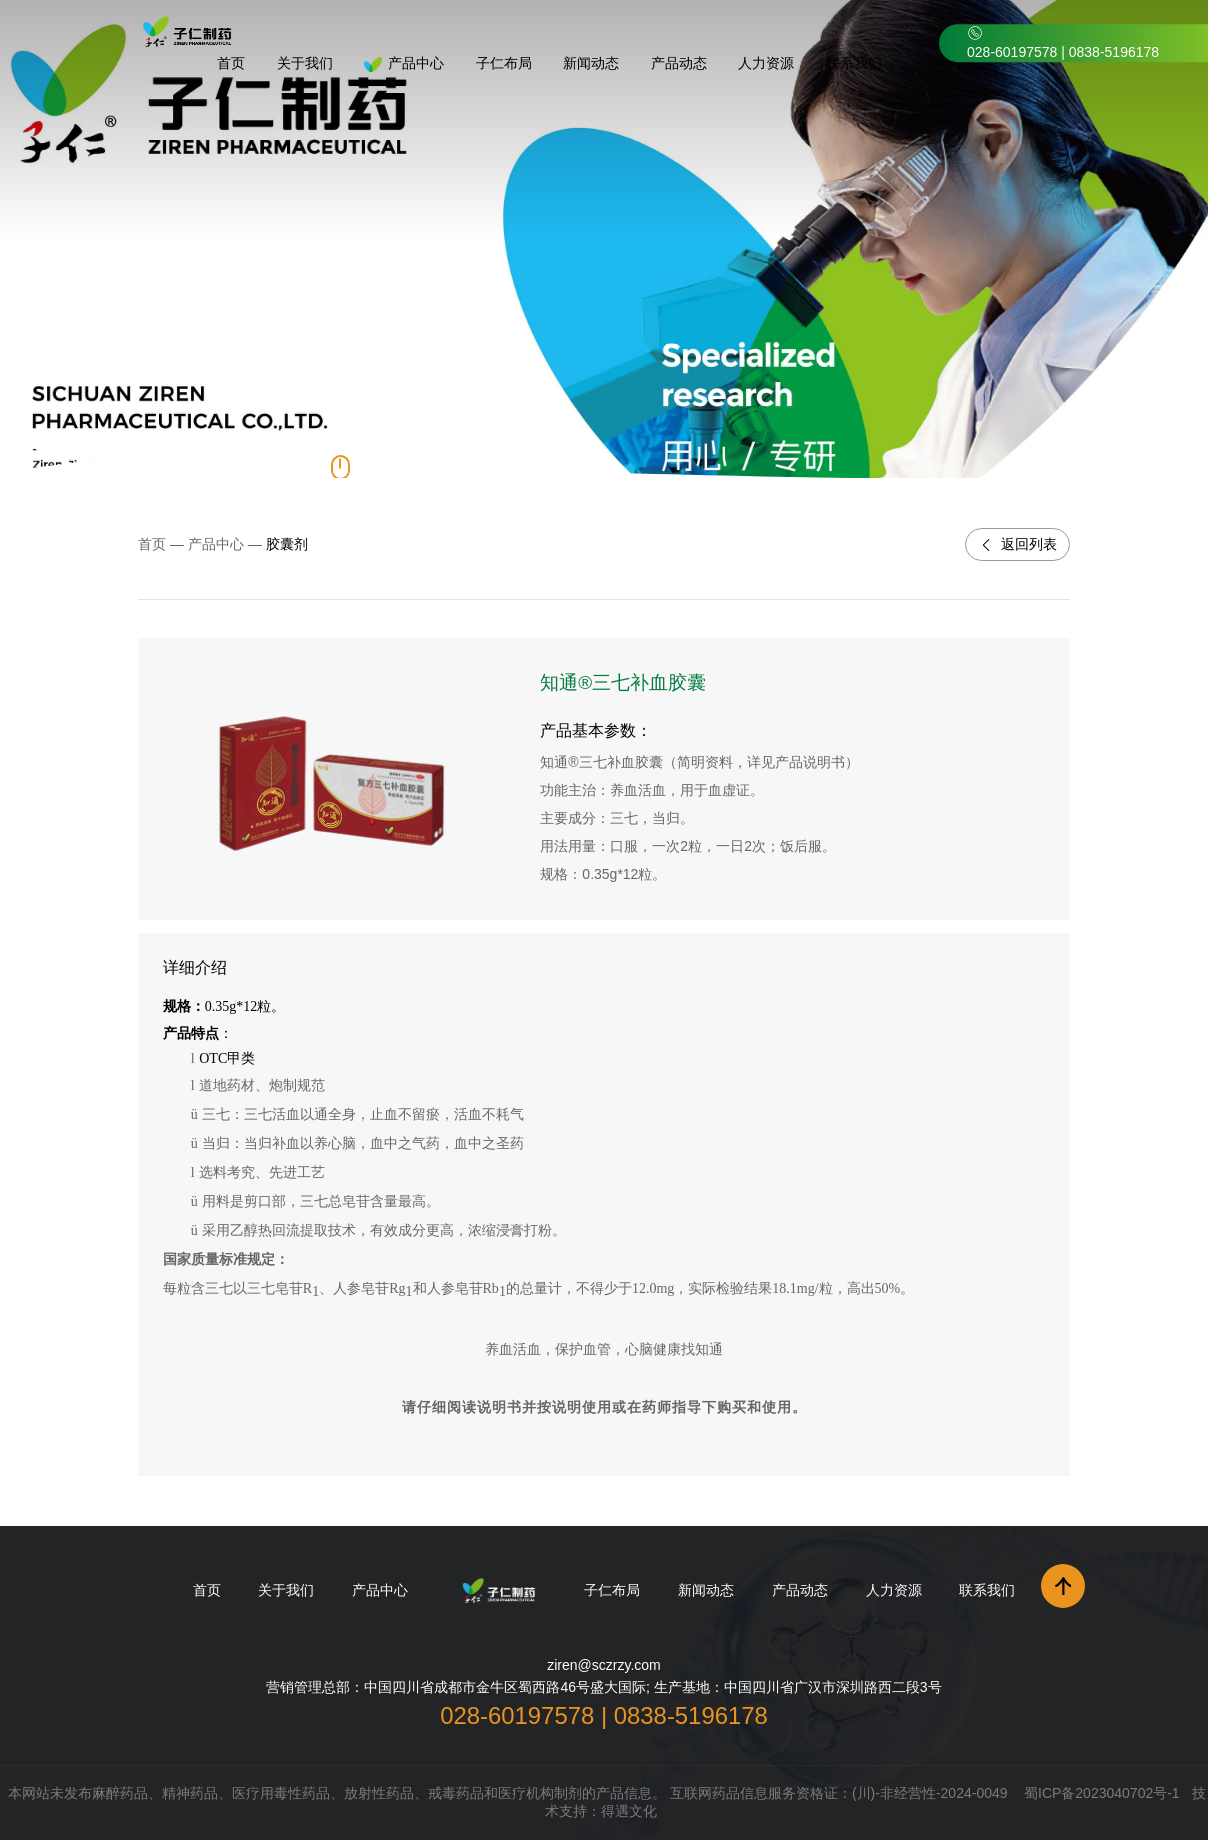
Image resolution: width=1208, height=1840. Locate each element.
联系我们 (987, 1590)
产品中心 (216, 544)
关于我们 (286, 1590)
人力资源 (894, 1590)
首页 (152, 544)
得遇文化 (629, 1811)
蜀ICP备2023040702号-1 (1102, 1793)
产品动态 (800, 1590)
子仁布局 (612, 1590)
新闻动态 (706, 1590)
